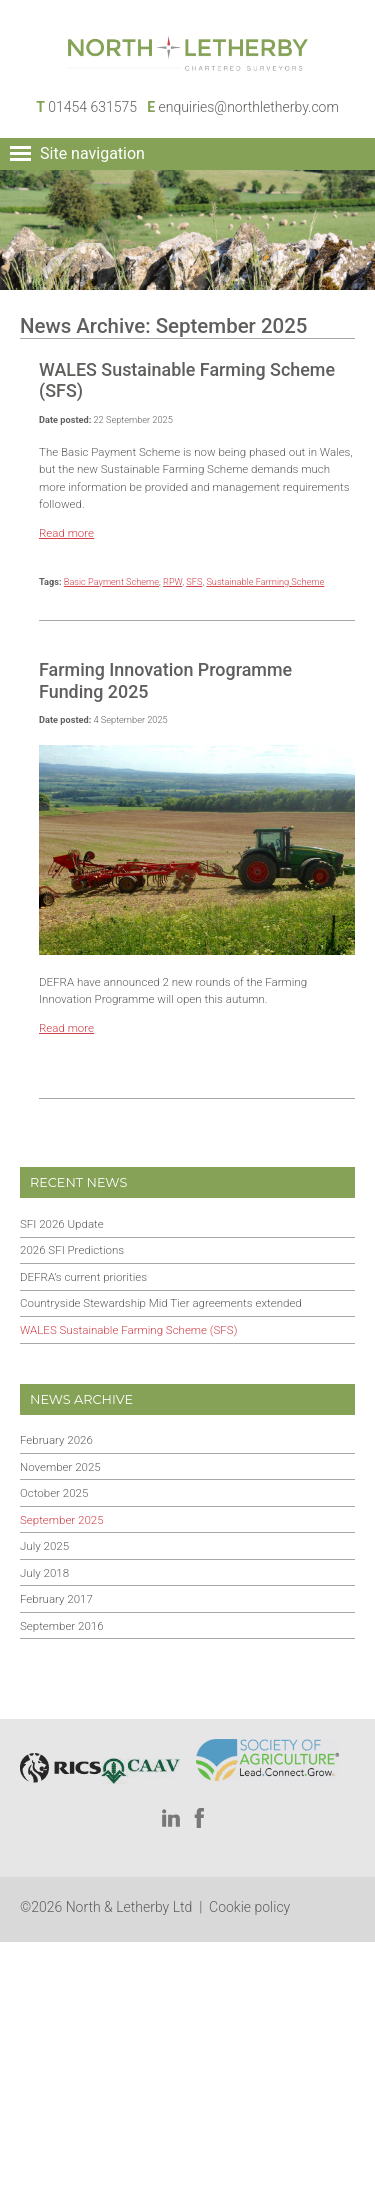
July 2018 (44, 1573)
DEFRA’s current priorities (83, 1277)
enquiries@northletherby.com (249, 107)
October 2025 (54, 1493)
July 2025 (44, 1546)
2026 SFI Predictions (72, 1250)
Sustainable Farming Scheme (265, 581)
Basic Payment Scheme (111, 581)
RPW (172, 581)
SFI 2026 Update (62, 1224)
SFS (194, 581)
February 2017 (56, 1599)
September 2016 (62, 1626)
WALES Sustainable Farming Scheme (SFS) (128, 1330)
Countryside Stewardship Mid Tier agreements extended (161, 1303)
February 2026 (56, 1440)
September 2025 (62, 1520)
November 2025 (60, 1467)
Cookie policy (249, 1907)
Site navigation (92, 153)
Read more (66, 533)
